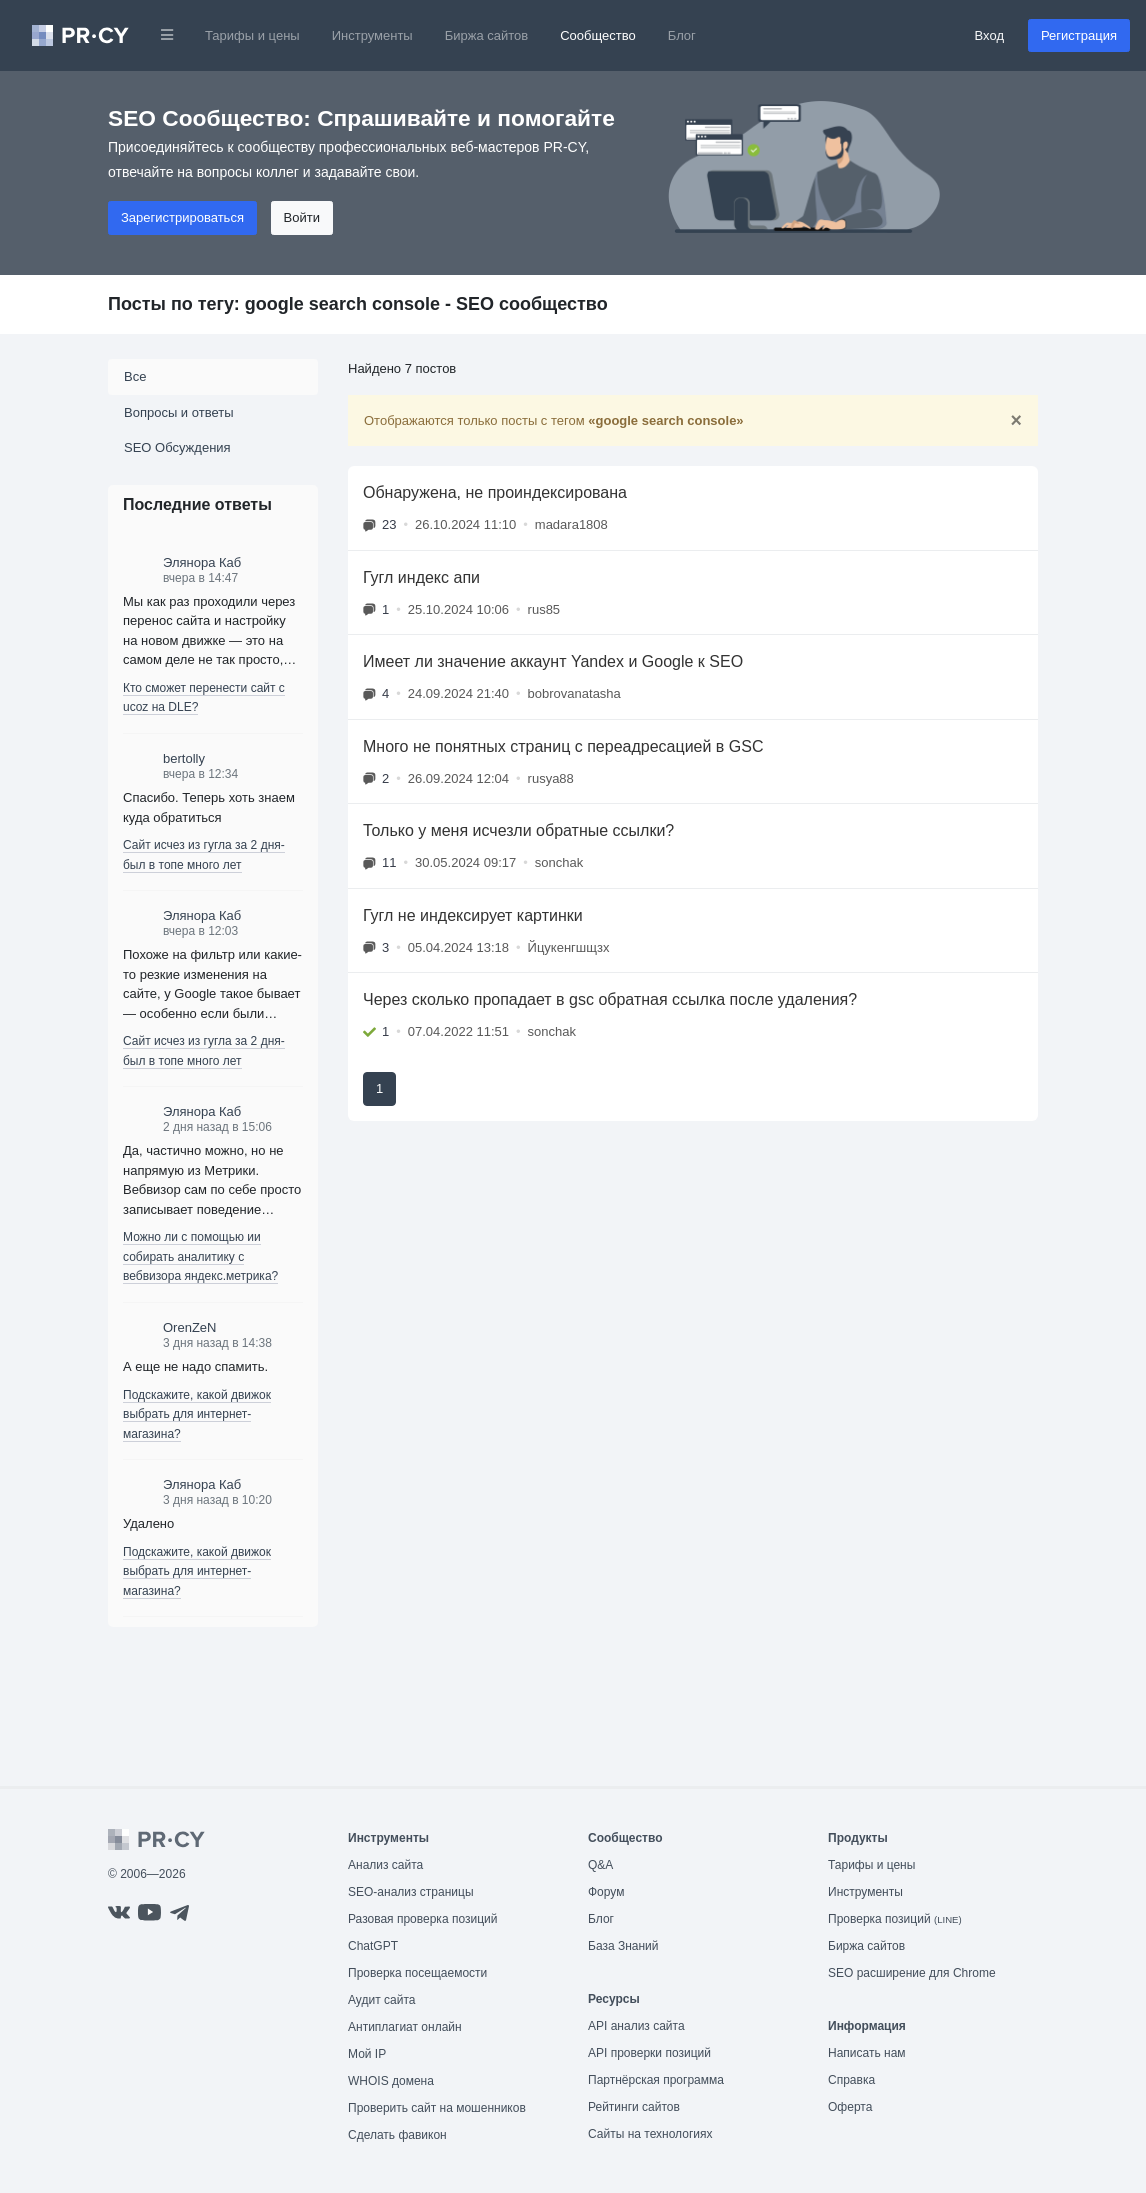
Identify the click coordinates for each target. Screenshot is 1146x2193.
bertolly (184, 758)
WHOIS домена (391, 2081)
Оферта (850, 2107)
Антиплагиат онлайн (405, 2027)
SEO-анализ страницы (411, 1892)
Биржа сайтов (487, 35)
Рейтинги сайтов (634, 2107)
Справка (851, 2080)
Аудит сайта (381, 2000)
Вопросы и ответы (178, 412)
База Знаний (623, 1946)
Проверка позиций (895, 1919)
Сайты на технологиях (650, 2134)
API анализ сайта (636, 2026)
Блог (682, 35)
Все (135, 376)
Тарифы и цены (252, 35)
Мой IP (367, 2054)
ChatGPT (373, 1946)
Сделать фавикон (397, 2135)
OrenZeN (189, 1327)
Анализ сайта (385, 1865)
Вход (989, 35)
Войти (302, 217)
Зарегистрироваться (182, 217)
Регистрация (1079, 35)
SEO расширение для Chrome (912, 1973)
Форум (606, 1892)
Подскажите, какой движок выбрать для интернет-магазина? (197, 1414)
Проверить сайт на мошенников (437, 2108)
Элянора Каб (202, 562)
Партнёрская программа (656, 2080)
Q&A (600, 1865)
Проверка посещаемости (417, 1973)
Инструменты (372, 35)
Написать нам (867, 2053)
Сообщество (598, 35)
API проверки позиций (649, 2053)
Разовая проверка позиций (422, 1919)
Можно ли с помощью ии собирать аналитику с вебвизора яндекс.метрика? (200, 1256)
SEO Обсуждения (177, 447)
